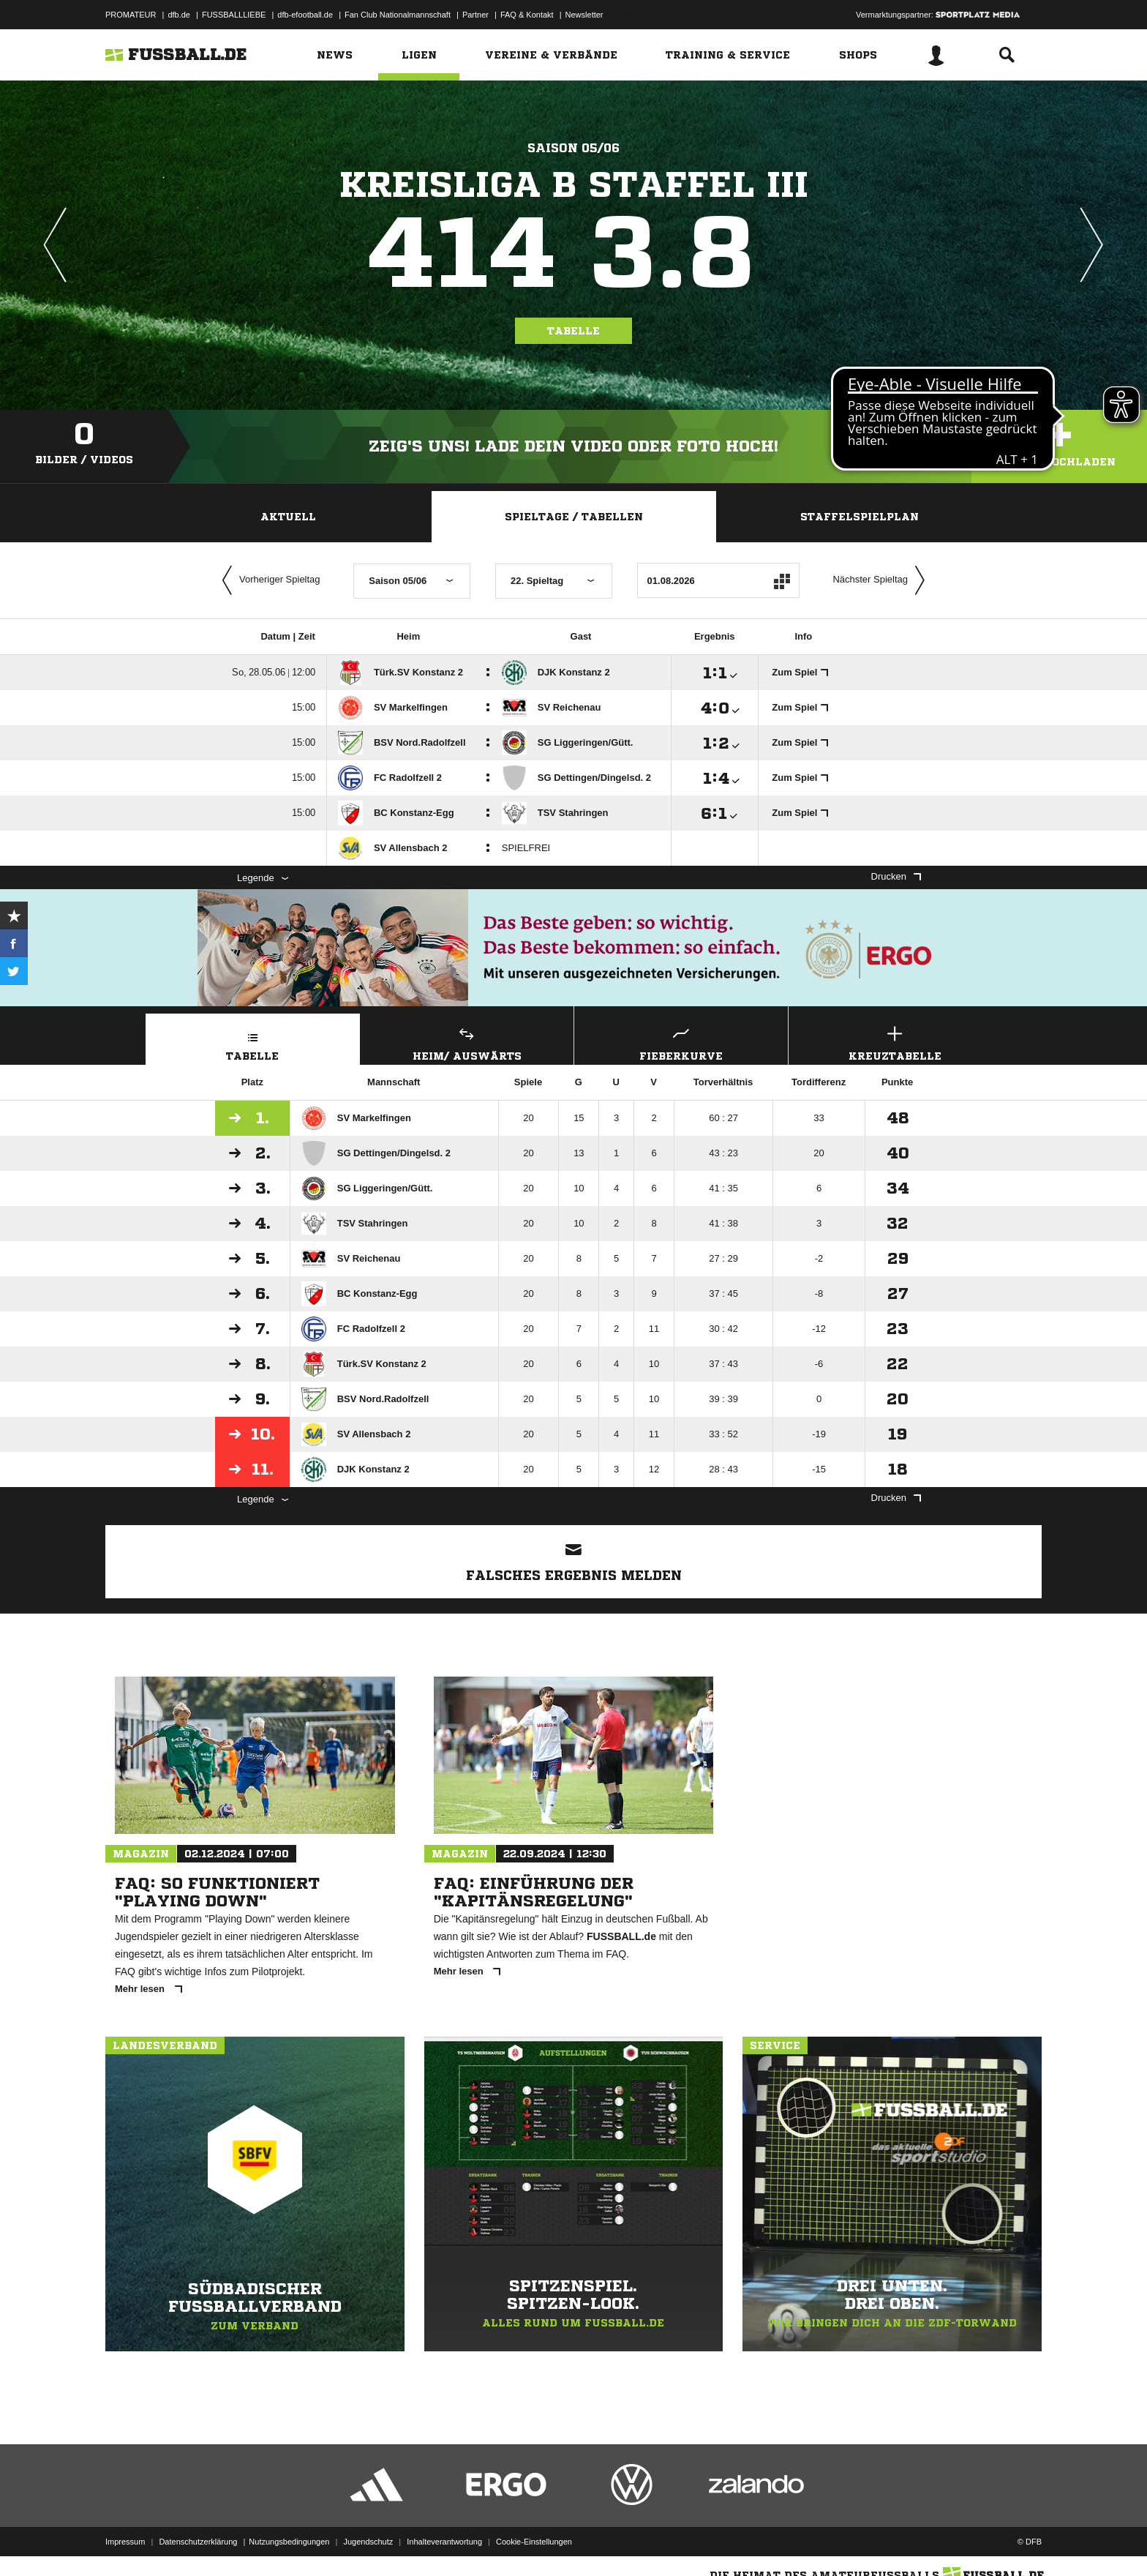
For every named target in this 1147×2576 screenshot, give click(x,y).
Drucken (896, 876)
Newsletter (584, 14)
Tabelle (573, 331)
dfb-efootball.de (305, 14)
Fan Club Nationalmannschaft (398, 14)
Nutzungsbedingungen (289, 2541)
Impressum (125, 2541)
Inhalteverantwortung (444, 2541)
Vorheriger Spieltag (267, 580)
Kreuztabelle (895, 1041)
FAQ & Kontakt (527, 14)
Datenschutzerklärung (198, 2541)
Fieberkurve (681, 1041)
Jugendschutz (368, 2541)
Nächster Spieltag (882, 580)
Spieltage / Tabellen (574, 517)
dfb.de (179, 14)
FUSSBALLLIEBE (234, 14)
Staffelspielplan (859, 517)
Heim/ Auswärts (467, 1041)
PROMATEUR (130, 14)
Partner (475, 14)
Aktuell (288, 517)
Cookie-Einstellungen (534, 2541)
